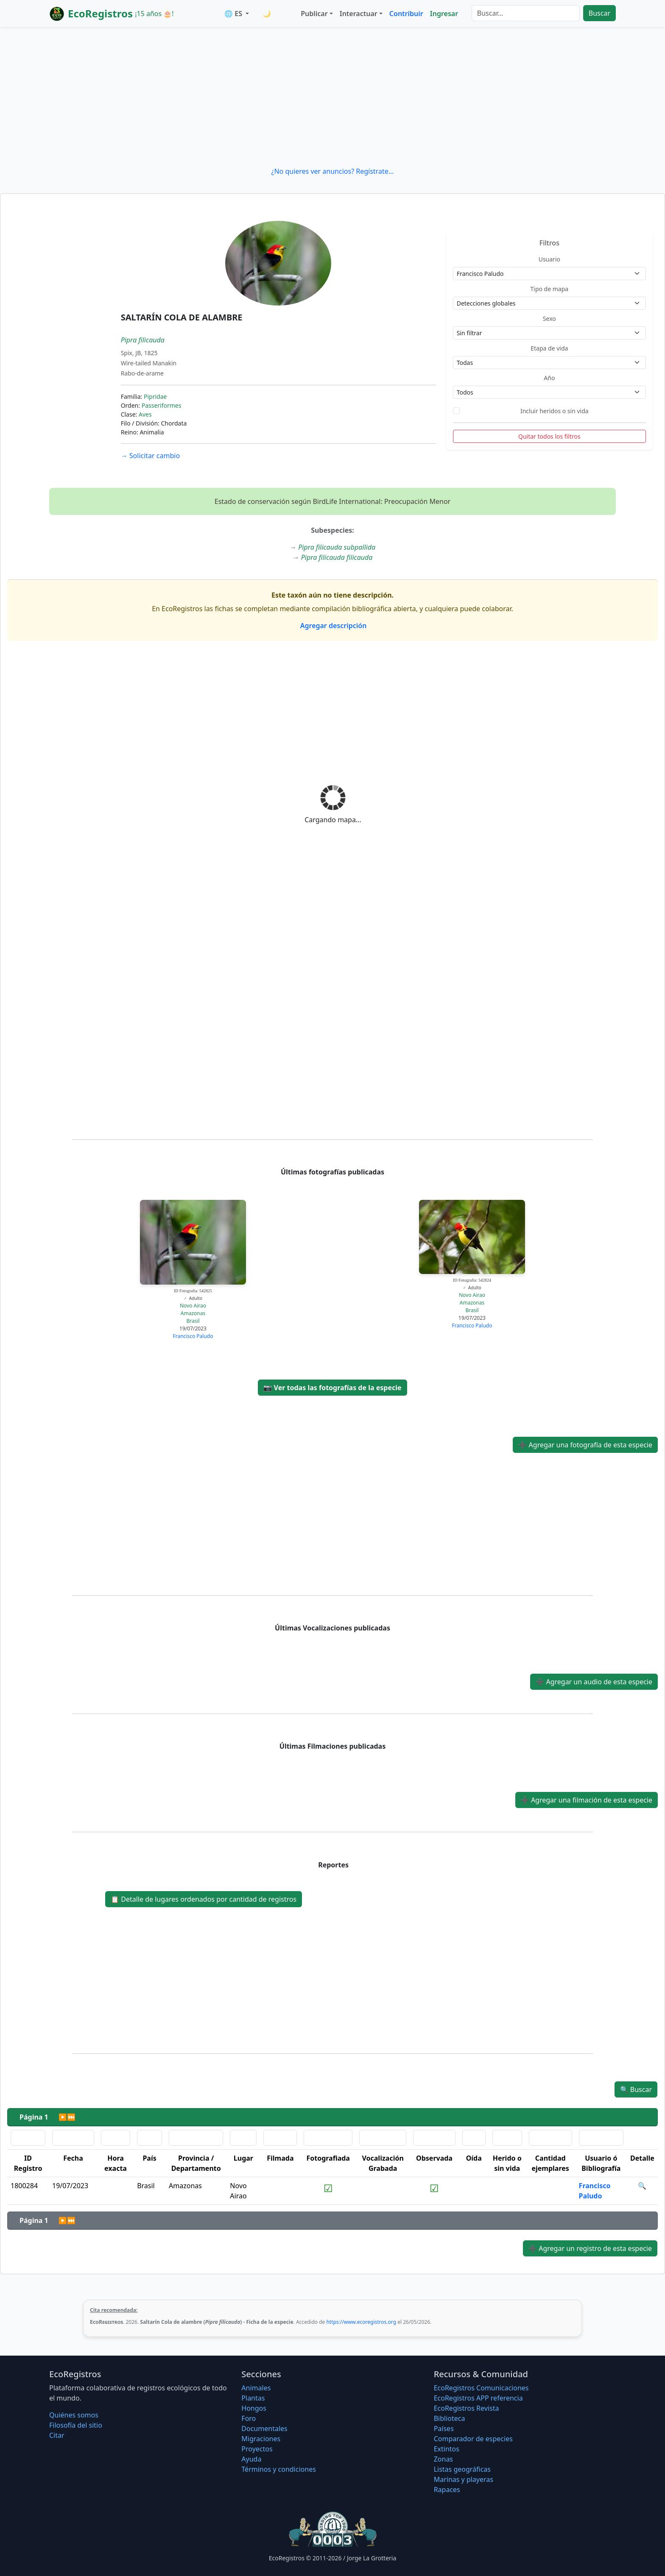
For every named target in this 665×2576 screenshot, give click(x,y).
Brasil (192, 1320)
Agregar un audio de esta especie (594, 1681)
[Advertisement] (332, 96)
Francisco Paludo (193, 1336)
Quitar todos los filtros (549, 436)
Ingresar (444, 13)
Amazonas (193, 1313)
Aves (145, 414)
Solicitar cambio (150, 455)
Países (444, 2428)
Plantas (253, 2398)
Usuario (549, 259)
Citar (56, 2435)
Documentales (264, 2428)
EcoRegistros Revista (466, 2408)
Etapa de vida (549, 348)
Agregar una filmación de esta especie (586, 1800)
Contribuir (406, 13)
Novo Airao (193, 1305)
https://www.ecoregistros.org (361, 2322)
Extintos (446, 2449)
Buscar (599, 13)
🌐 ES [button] (234, 13)
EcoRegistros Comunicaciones (481, 2387)
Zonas (443, 2459)
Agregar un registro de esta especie (590, 2248)
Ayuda (251, 2459)
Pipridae (155, 396)
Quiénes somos (73, 2415)
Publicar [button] (314, 13)
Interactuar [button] (358, 13)
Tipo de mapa (549, 289)
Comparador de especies (473, 2438)
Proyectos (256, 2449)
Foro (248, 2418)
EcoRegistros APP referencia (478, 2398)
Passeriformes (162, 405)
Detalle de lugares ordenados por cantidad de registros (203, 1899)
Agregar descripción (333, 625)
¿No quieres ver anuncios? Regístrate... (332, 171)
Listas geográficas (462, 2469)
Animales (256, 2387)
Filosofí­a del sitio (75, 2425)
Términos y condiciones (278, 2469)
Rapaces (447, 2489)
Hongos (253, 2408)
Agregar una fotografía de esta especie (585, 1444)
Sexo (549, 318)
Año (549, 378)
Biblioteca (449, 2418)
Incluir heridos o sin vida (554, 411)
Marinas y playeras (463, 2479)
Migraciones (260, 2438)
